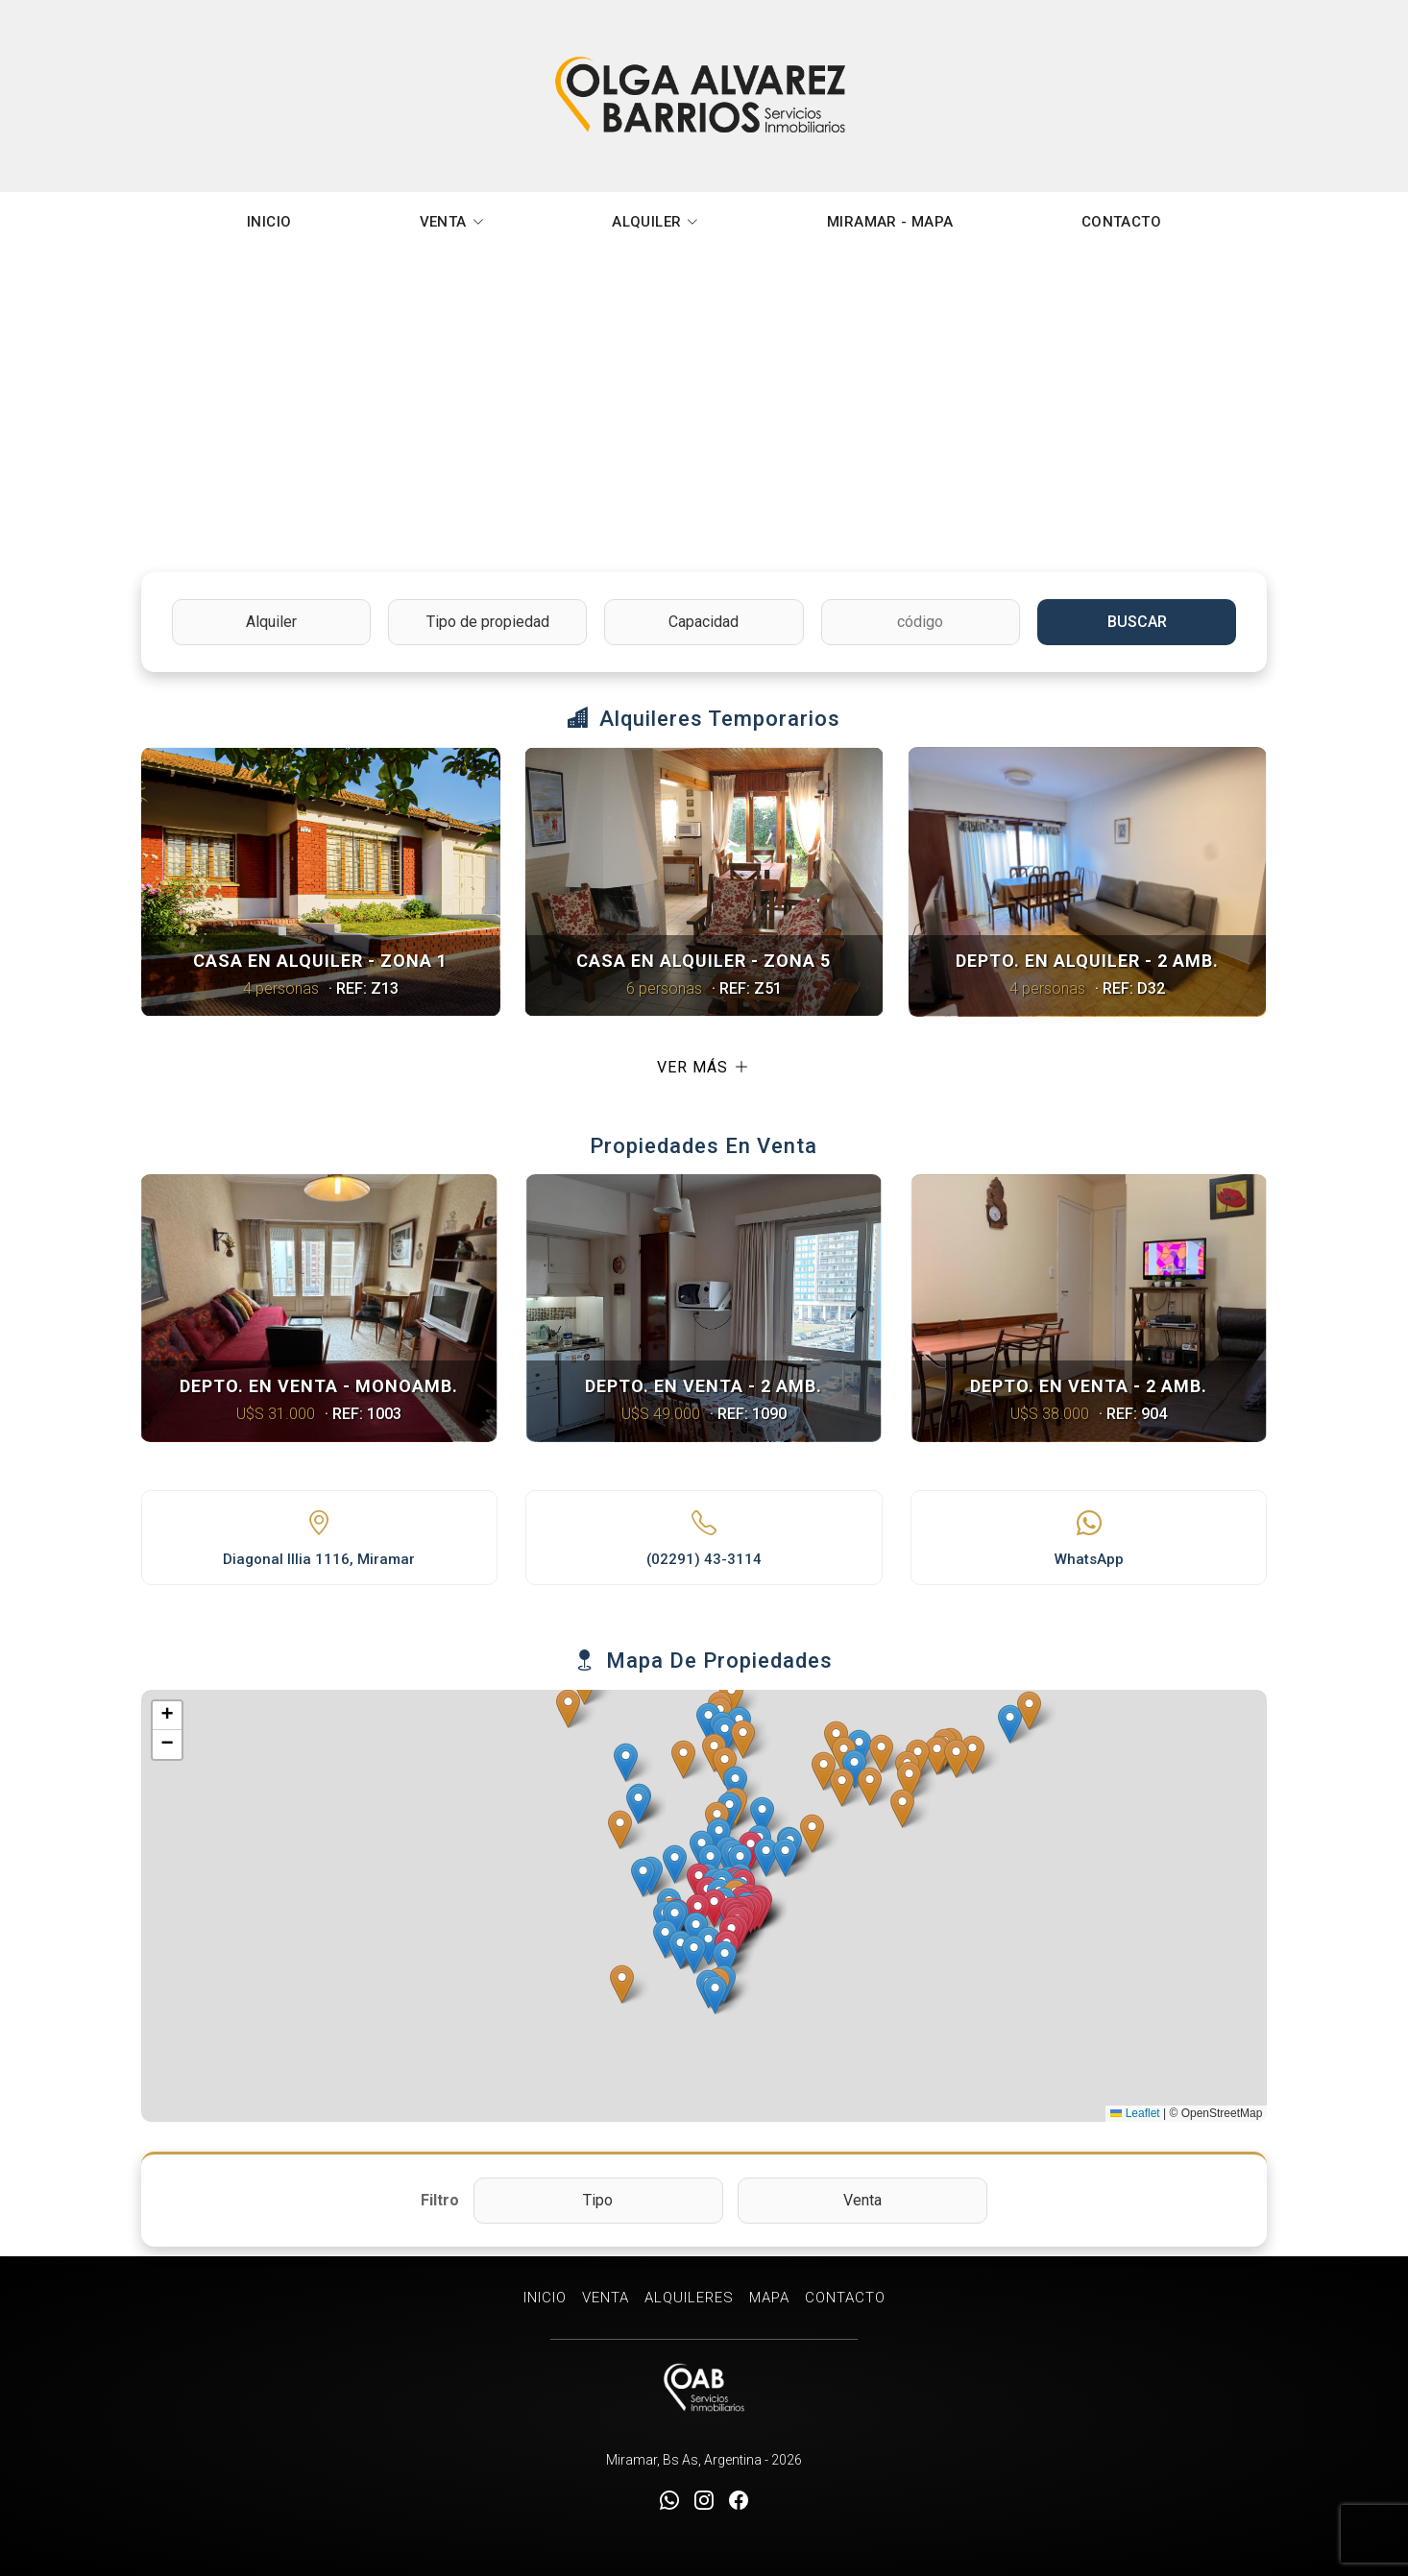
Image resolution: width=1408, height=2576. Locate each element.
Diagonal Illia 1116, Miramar (319, 1559)
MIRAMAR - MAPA (890, 221)
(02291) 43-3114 (704, 1559)
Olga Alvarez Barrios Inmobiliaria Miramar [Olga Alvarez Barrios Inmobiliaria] (704, 96)
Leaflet (1134, 2113)
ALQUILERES (689, 2297)
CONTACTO (1121, 221)
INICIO (269, 221)
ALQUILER (655, 221)
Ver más (703, 1067)
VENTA (452, 221)
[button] (714, 1908)
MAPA (769, 2297)
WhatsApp (1089, 1559)
